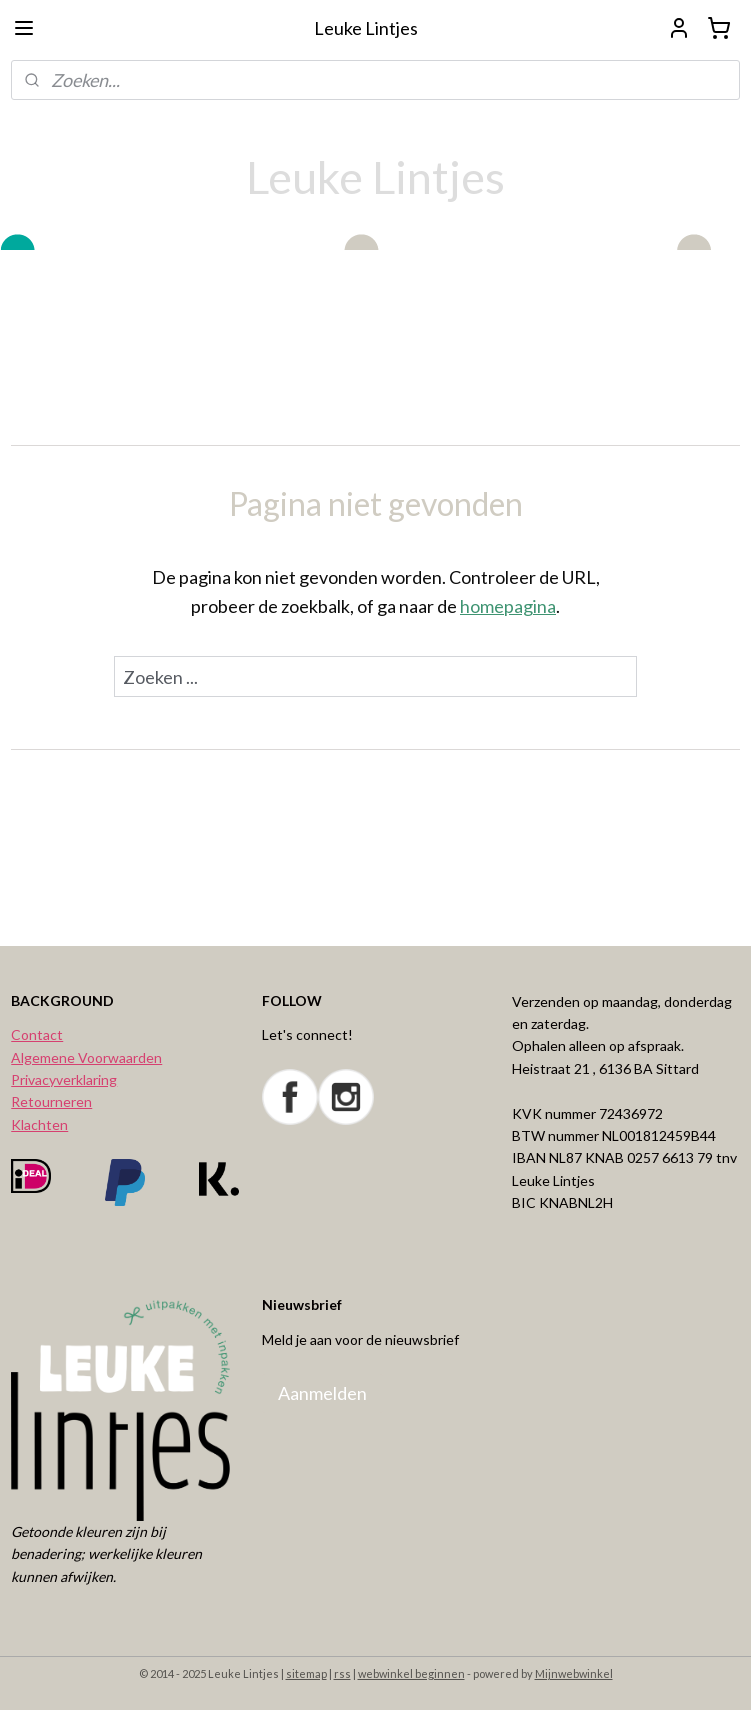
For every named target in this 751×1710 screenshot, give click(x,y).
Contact (37, 1034)
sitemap (306, 1673)
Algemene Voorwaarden (86, 1057)
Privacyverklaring (64, 1079)
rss (342, 1673)
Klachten (39, 1124)
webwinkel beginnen (411, 1673)
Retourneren (51, 1101)
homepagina (508, 606)
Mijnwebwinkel (574, 1673)
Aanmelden (322, 1393)
